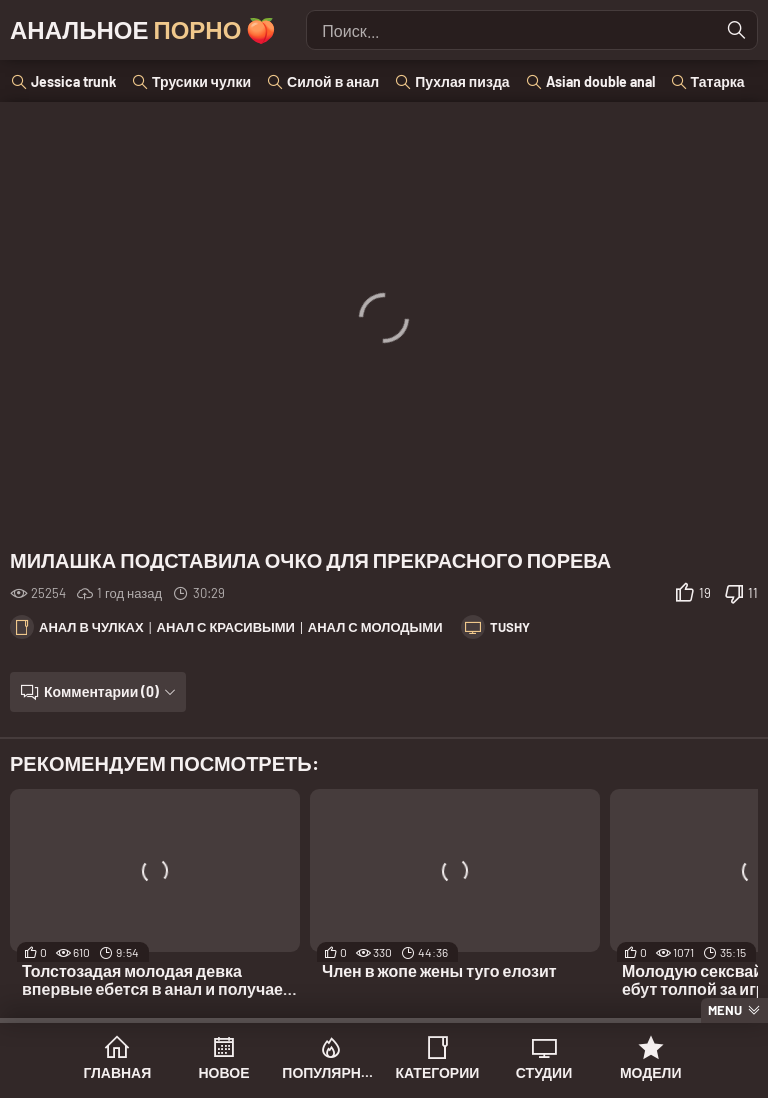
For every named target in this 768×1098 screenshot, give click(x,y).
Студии (544, 1072)
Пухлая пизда (462, 81)
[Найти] (737, 30)
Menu (725, 1010)
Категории (437, 1072)
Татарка (718, 81)
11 (753, 593)
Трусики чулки (201, 81)
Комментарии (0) (101, 691)
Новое (224, 1072)
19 (705, 593)
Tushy (510, 627)
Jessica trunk (73, 81)
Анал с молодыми (375, 627)
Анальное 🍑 (143, 29)
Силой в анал (333, 81)
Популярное (330, 1072)
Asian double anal (600, 81)
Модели (651, 1072)
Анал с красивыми (226, 627)
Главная (117, 1072)
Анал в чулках (91, 627)
